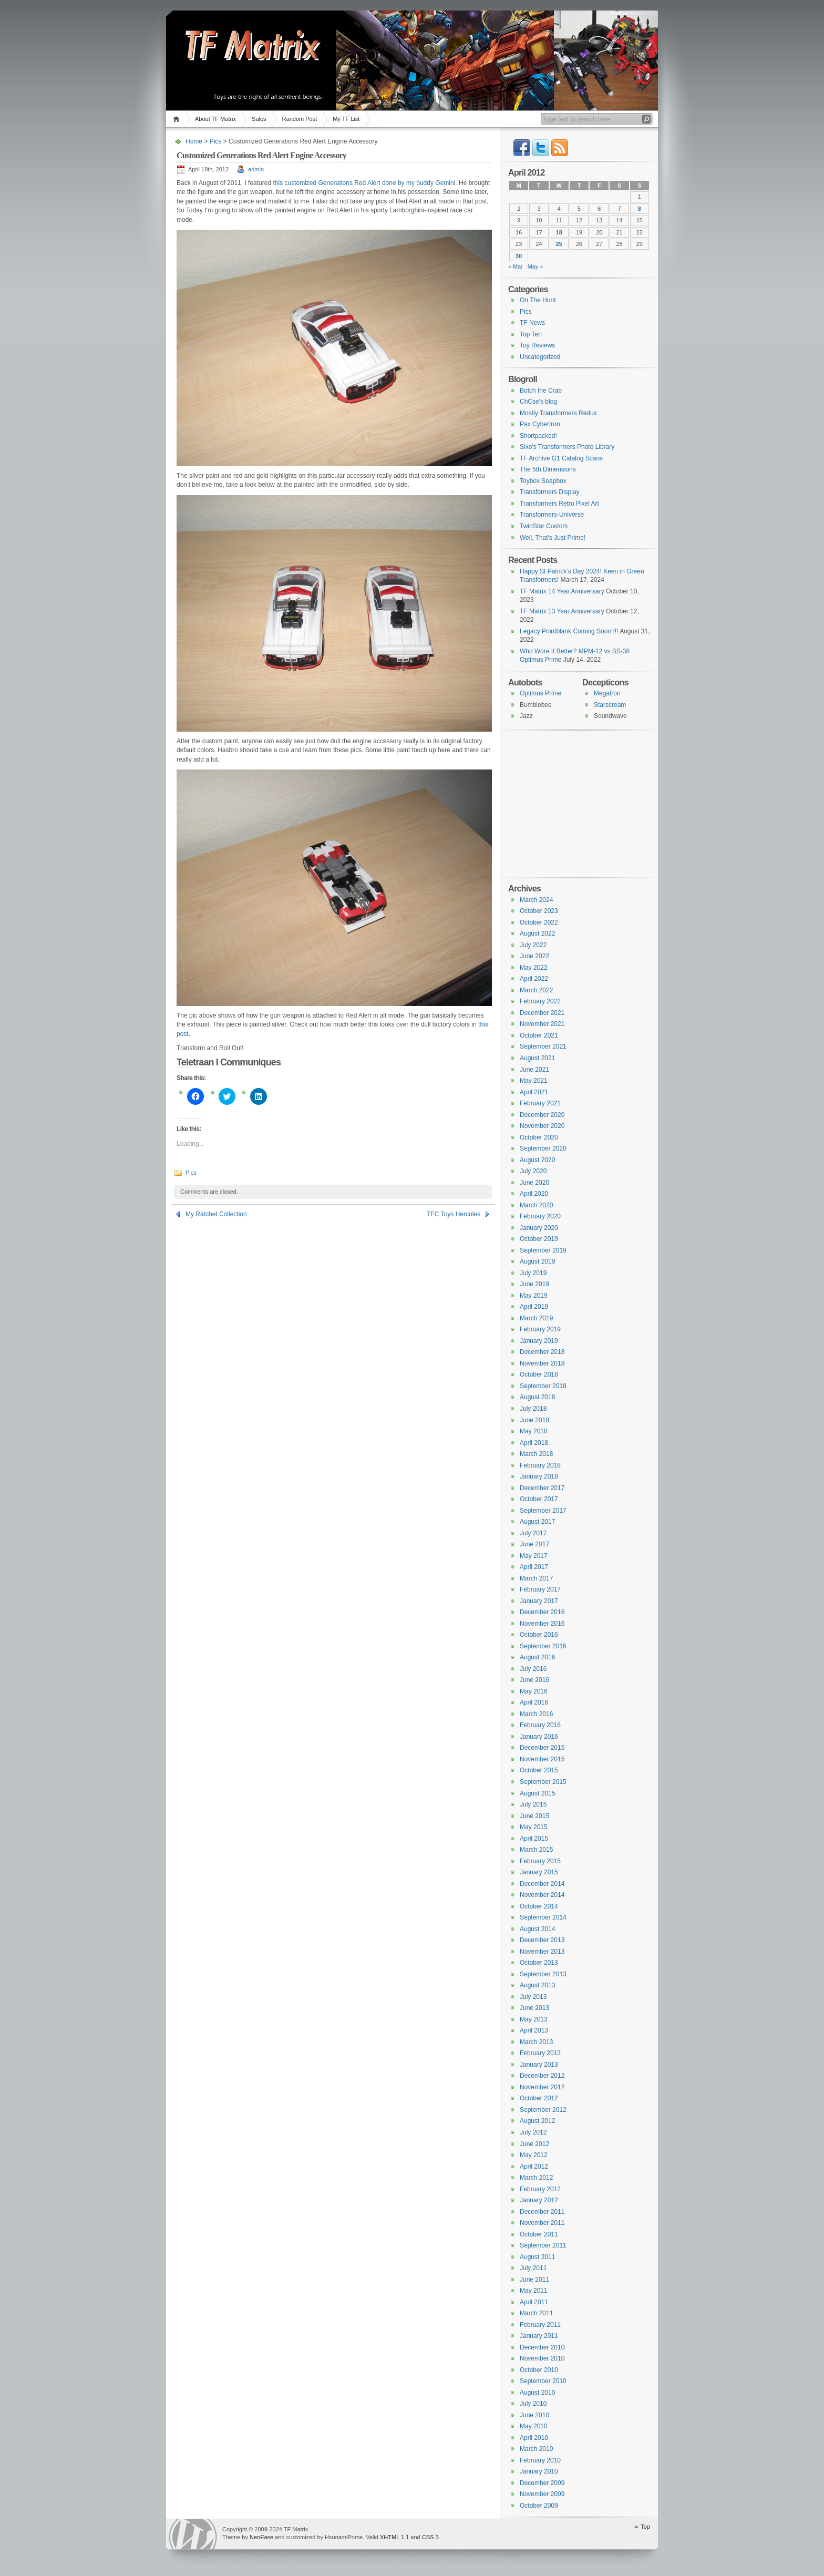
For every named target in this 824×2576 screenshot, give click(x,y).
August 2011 (537, 2257)
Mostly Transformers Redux (558, 413)
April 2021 (534, 1092)
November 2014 (542, 1894)
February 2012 (540, 2189)
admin (256, 169)
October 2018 (539, 1374)
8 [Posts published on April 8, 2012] (639, 209)
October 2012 (539, 2098)
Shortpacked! (538, 435)
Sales (259, 119)
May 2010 (534, 2426)
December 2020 (542, 1114)
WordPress (193, 2534)
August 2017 (537, 1521)
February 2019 (540, 1329)
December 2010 (542, 2347)
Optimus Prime (540, 693)
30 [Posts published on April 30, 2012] (519, 256)
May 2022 (534, 967)
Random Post (299, 119)
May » (535, 266)
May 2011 (534, 2290)
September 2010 (543, 2381)
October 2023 (539, 911)
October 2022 (539, 922)
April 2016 (534, 1702)
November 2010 (542, 2358)
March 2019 (536, 1318)
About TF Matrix (215, 119)
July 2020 (533, 1171)
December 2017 (542, 1488)
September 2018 (543, 1386)
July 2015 (533, 1804)
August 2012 (537, 2121)
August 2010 (537, 2392)
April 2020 (534, 1193)
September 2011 (543, 2245)
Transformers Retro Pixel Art (559, 503)
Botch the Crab (541, 390)
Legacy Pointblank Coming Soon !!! (569, 631)
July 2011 (533, 2268)
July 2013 (533, 1996)
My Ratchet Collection (216, 1214)
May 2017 (534, 1555)
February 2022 (540, 1001)
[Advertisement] (574, 802)
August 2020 (537, 1160)
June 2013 (534, 2007)
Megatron (607, 693)
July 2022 (533, 945)
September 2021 (543, 1046)
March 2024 (536, 900)
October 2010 (539, 2370)
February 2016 (540, 1725)
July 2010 (533, 2403)
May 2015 (534, 1827)
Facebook (521, 147)
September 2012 (543, 2109)
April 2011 (534, 2302)
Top (645, 2526)
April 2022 (534, 978)
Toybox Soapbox (543, 481)
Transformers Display (550, 492)
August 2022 (537, 933)
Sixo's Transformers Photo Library (567, 446)
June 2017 (534, 1544)
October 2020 (539, 1137)
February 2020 (540, 1216)
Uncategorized (540, 357)
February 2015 (540, 1861)
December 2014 (542, 1883)
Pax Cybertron (540, 424)
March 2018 (536, 1454)
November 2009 (542, 2494)
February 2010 (540, 2460)
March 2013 (536, 2042)
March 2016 (536, 1714)
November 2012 (542, 2087)
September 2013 (543, 1974)
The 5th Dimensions (548, 469)
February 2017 (540, 1589)
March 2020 (536, 1205)
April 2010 (534, 2437)
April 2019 (534, 1306)
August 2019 (537, 1261)
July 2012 (533, 2132)
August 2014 (537, 1929)
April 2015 (534, 1838)
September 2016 (543, 1646)
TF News (532, 322)
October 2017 (539, 1499)
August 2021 (537, 1058)
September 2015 (543, 1781)
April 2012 (534, 2166)
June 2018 (534, 1420)
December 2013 (542, 1940)
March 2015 (536, 1849)
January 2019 (539, 1341)
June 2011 (534, 2279)
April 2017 (534, 1567)
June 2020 (534, 1182)
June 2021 (534, 1069)
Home (178, 119)
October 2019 (539, 1239)
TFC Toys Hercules (453, 1214)
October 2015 (539, 1770)
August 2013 (537, 1985)
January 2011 (539, 2335)
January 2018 (539, 1476)
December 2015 (542, 1747)
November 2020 (542, 1126)
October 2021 (539, 1035)
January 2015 (539, 1872)
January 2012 (539, 2200)
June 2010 (534, 2415)
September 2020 (543, 1148)
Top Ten (531, 334)
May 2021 (534, 1080)
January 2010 (539, 2471)
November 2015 (542, 1759)
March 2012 (536, 2177)
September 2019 (543, 1250)
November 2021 (542, 1024)
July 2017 (533, 1533)
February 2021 (540, 1103)
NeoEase (261, 2537)
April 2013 (534, 2030)
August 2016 (537, 1657)
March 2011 (536, 2313)
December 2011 (542, 2211)
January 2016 (539, 1736)
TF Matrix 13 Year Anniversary (562, 611)
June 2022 (534, 956)
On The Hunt (537, 300)
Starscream (610, 705)
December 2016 (542, 1612)
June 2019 (534, 1284)
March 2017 (536, 1578)
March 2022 (536, 990)
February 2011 (540, 2324)
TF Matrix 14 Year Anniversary (562, 591)
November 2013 (542, 1951)
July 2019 (533, 1273)
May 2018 (534, 1431)
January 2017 (539, 1601)
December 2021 (542, 1013)
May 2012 (534, 2155)
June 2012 (534, 2144)
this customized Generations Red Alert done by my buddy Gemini (364, 183)
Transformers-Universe (552, 514)
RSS (559, 147)
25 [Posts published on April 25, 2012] (559, 244)
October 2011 (539, 2234)
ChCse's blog (538, 401)
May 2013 (534, 2019)
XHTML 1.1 (394, 2537)
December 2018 (542, 1352)
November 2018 (542, 1363)
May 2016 (534, 1691)
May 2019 (534, 1295)
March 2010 (536, 2448)
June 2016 (534, 1680)
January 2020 (539, 1227)
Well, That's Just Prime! (552, 537)
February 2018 (540, 1465)
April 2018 (534, 1442)
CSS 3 (430, 2537)
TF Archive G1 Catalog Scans (561, 458)
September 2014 (543, 1917)
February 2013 (540, 2053)
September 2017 (543, 1510)
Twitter (540, 147)
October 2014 (539, 1906)
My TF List (346, 119)
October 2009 (539, 2505)
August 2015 (537, 1793)
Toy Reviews (537, 345)
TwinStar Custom (544, 526)
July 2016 (533, 1668)
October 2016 (539, 1634)
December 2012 (542, 2075)
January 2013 (539, 2064)
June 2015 (534, 1816)
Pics (216, 141)
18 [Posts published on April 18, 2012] (559, 232)
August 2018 (537, 1397)
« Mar (515, 266)
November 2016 (542, 1623)
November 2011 (542, 2222)
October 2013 (539, 1962)
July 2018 (533, 1408)
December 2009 (542, 2483)
